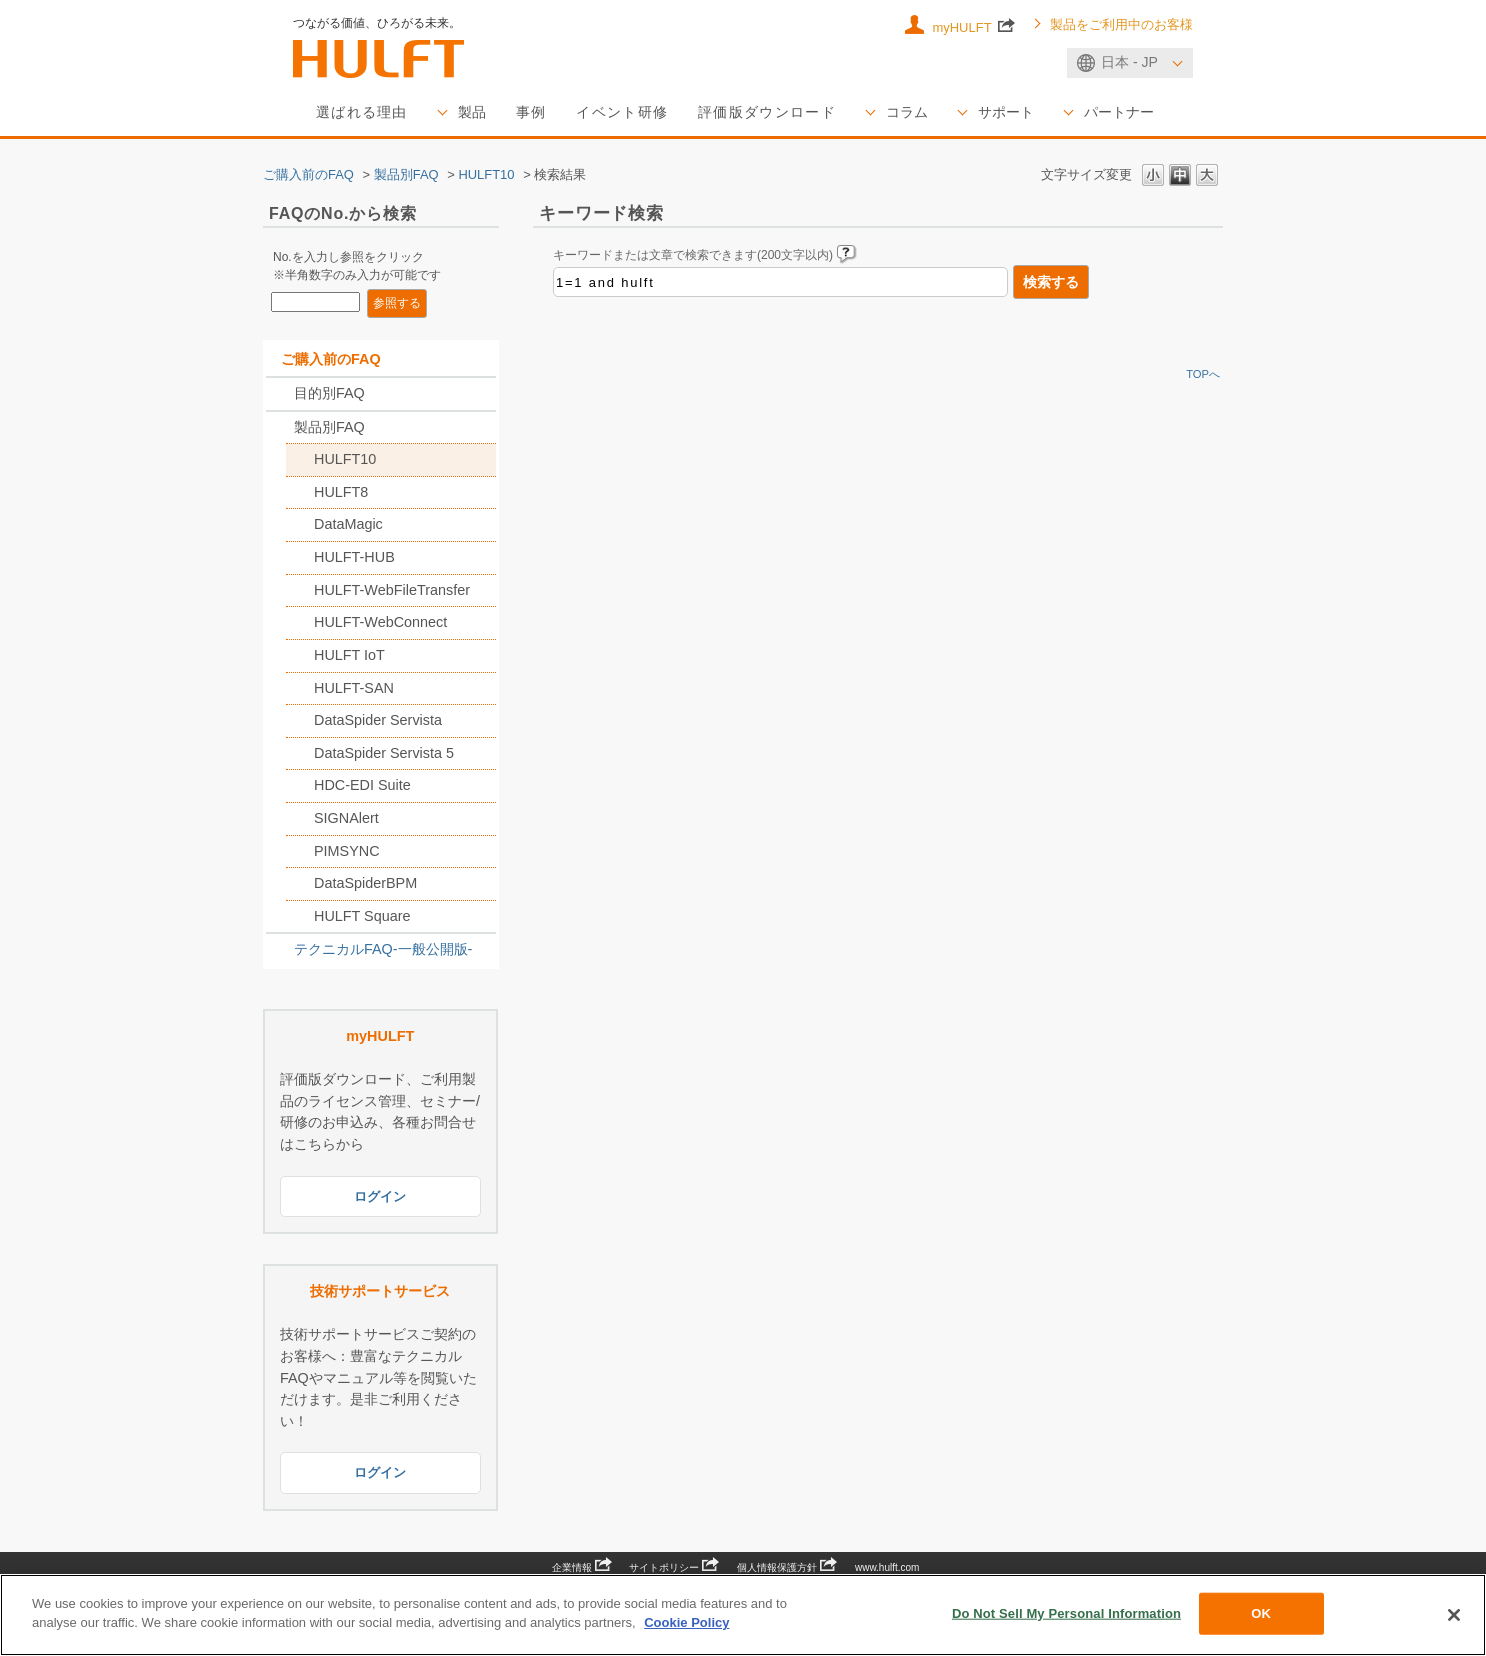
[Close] (1454, 1615)
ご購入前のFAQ (308, 174)
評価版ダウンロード (767, 112)
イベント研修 (622, 112)
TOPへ (1203, 374)
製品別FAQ (406, 174)
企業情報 (582, 1567)
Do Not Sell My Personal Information (1066, 1613)
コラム (907, 112)
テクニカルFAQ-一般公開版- (383, 949)
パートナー (1119, 112)
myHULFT (973, 26)
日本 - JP (1129, 62)
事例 (531, 112)
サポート (1006, 112)
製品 (472, 112)
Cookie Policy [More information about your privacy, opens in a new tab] (686, 1622)
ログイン (380, 1196)
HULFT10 (486, 174)
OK (1261, 1613)
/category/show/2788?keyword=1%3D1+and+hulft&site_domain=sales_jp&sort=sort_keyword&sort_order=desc (280, 394)
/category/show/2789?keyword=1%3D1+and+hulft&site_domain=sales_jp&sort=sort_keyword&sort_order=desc (280, 428)
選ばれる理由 (362, 112)
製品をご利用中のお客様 (1121, 25)
